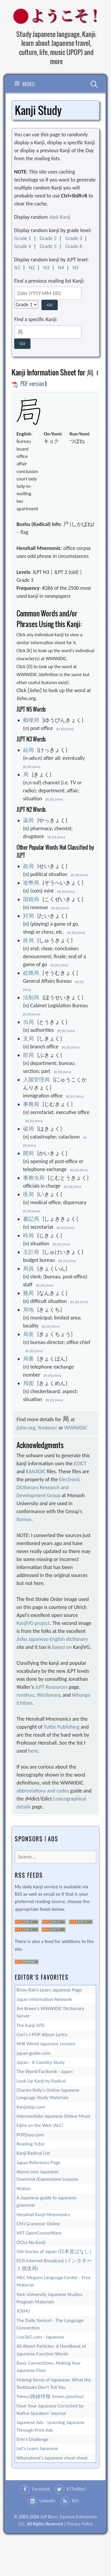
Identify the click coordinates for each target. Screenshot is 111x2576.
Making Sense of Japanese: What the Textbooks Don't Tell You (54, 2383)
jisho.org (26, 1427)
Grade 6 (73, 246)
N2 (32, 267)
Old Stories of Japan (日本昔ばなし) (54, 2251)
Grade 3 (73, 238)
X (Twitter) (76, 2489)
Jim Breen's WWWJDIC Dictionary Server (50, 2012)
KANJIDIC (36, 1471)
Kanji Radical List (33, 2153)
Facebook (41, 2489)
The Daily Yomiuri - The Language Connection (50, 2324)
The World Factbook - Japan (45, 2071)
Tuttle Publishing (62, 1727)
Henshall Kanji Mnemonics (43, 2214)
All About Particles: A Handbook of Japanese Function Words (51, 2350)
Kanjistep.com (31, 2107)
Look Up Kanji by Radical (41, 2081)
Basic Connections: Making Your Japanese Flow (49, 2366)
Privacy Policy (80, 2524)
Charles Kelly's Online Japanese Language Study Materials (48, 2094)
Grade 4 (22, 246)
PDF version (28, 384)
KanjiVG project (33, 1623)
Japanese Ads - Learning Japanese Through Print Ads (51, 2426)
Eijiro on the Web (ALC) (40, 2125)
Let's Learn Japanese (37, 2448)
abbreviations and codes (43, 1791)
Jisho (70, 729)
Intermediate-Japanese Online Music (54, 2116)
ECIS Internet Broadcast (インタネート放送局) (54, 2264)
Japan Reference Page (38, 2162)
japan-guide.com (34, 2053)
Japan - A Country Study (41, 2062)
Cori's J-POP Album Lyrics (42, 2034)
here (33, 1751)
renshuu (25, 1695)
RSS (75, 2501)
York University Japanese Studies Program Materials (49, 2298)
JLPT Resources (51, 1687)
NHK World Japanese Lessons (46, 2044)
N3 (47, 267)
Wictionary (48, 1695)
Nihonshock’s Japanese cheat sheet (52, 2458)
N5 (76, 267)
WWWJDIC (75, 1427)
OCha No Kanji (31, 2242)
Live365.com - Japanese (41, 2337)
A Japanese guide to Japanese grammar (47, 2201)
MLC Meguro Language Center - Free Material (54, 2281)
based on (62, 1647)
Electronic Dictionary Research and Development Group (49, 1487)
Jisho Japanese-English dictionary (52, 1639)
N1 (17, 267)
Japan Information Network (44, 1999)
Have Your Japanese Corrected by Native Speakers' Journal (50, 2409)
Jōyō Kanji (59, 217)
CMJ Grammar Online (38, 2224)
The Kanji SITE (31, 2025)
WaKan (24, 2188)
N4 (61, 267)
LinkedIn (47, 2501)
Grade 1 (22, 238)
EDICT (80, 1463)
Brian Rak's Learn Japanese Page (49, 1990)
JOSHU (23, 2311)
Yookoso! (47, 1427)
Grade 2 (48, 238)
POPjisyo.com (30, 2135)
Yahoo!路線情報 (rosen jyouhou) (50, 2396)
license (24, 1519)
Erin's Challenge (33, 2439)
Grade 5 (48, 246)
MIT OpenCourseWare (39, 2233)
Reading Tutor (31, 2144)
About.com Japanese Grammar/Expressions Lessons (47, 2175)
